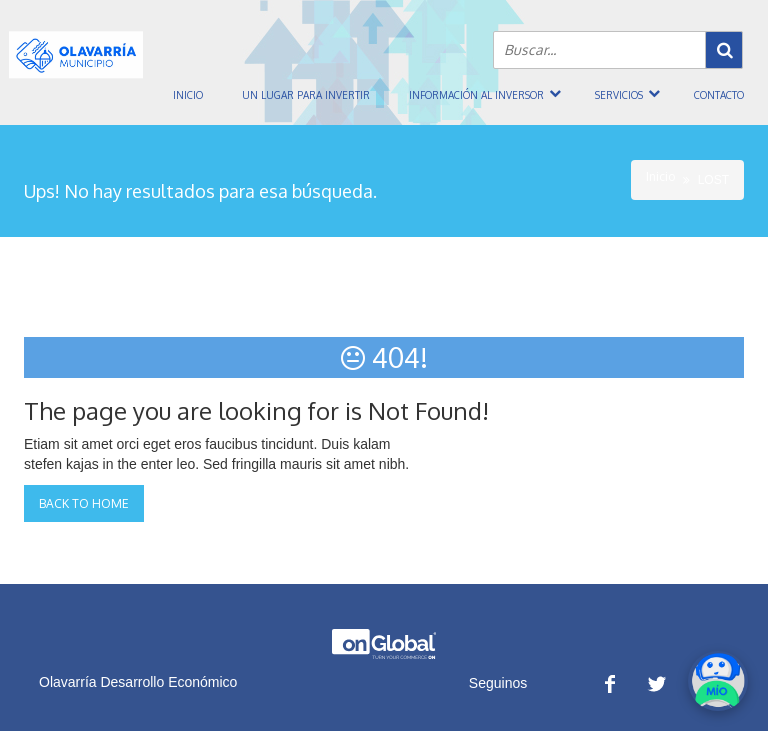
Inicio (188, 95)
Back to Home (84, 503)
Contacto (719, 95)
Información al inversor (476, 95)
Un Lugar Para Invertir (306, 95)
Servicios (619, 95)
